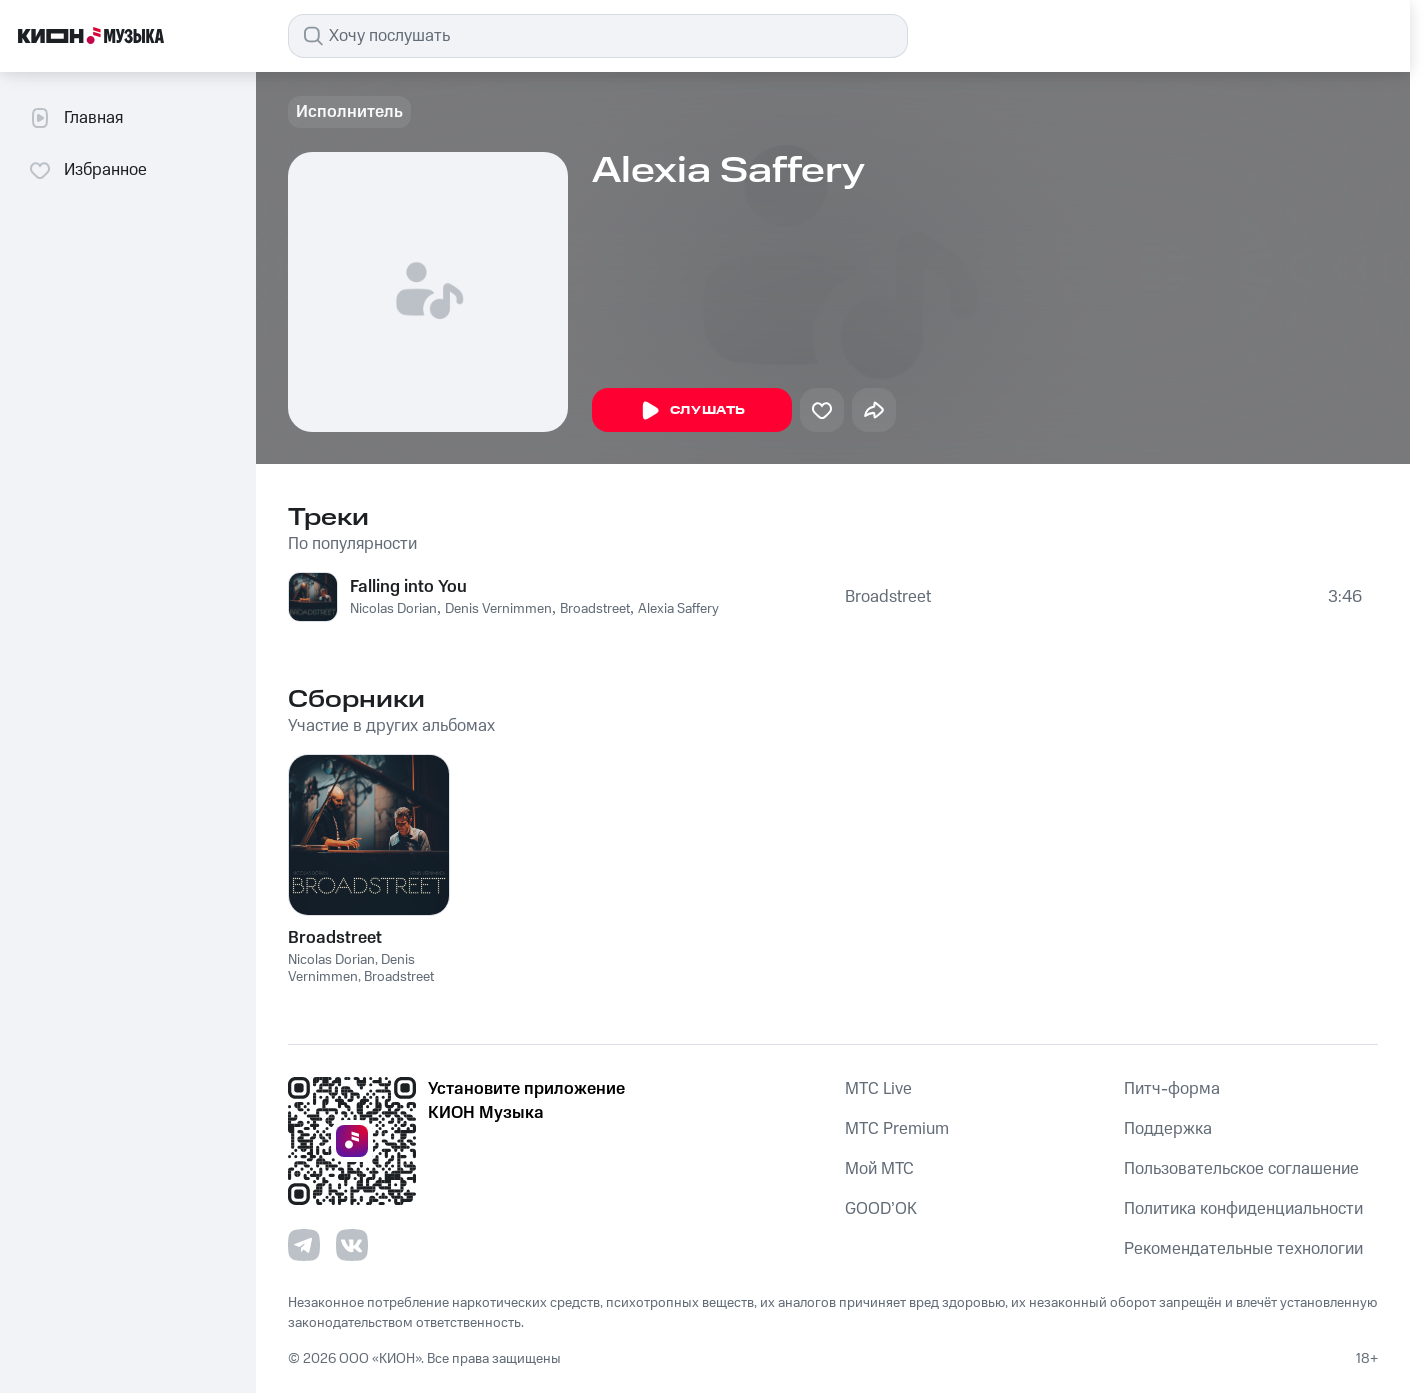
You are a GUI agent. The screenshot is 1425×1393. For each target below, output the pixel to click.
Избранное (87, 170)
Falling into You (408, 587)
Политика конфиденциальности (1243, 1209)
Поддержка (1168, 1129)
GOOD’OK (881, 1209)
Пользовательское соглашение (1241, 1169)
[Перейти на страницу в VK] (352, 1245)
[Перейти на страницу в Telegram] (304, 1245)
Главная (75, 118)
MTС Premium (897, 1129)
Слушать (692, 411)
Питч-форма (1172, 1089)
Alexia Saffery (678, 609)
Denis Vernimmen (498, 609)
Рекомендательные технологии (1243, 1249)
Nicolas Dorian (393, 609)
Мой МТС (879, 1169)
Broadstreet (595, 609)
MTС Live (878, 1089)
